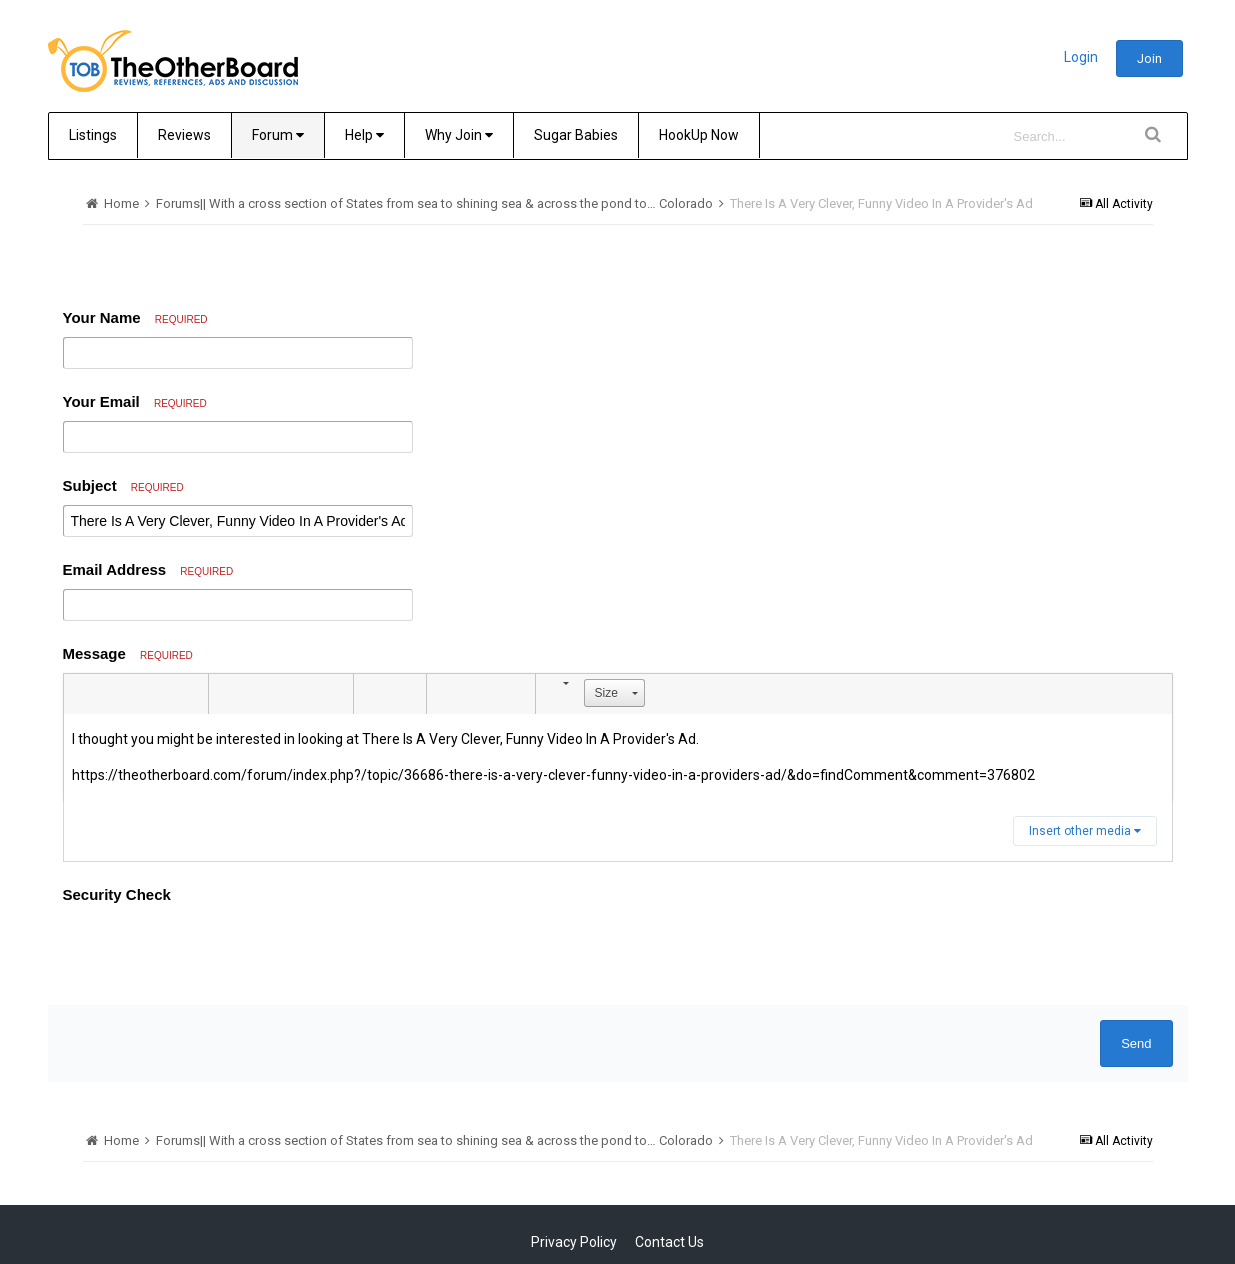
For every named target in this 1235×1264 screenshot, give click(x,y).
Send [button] (1136, 965)
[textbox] (618, 757)
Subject (123, 485)
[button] (82, 694)
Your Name (135, 317)
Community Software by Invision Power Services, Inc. (617, 1229)
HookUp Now (699, 135)
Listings (93, 135)
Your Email (135, 401)
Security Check (117, 894)
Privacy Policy (574, 1164)
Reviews (184, 135)
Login (1081, 57)
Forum (278, 135)
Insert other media (1085, 831)
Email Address (148, 569)
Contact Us (669, 1164)
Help (364, 135)
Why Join (459, 135)
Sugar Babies (576, 135)
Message (128, 653)
